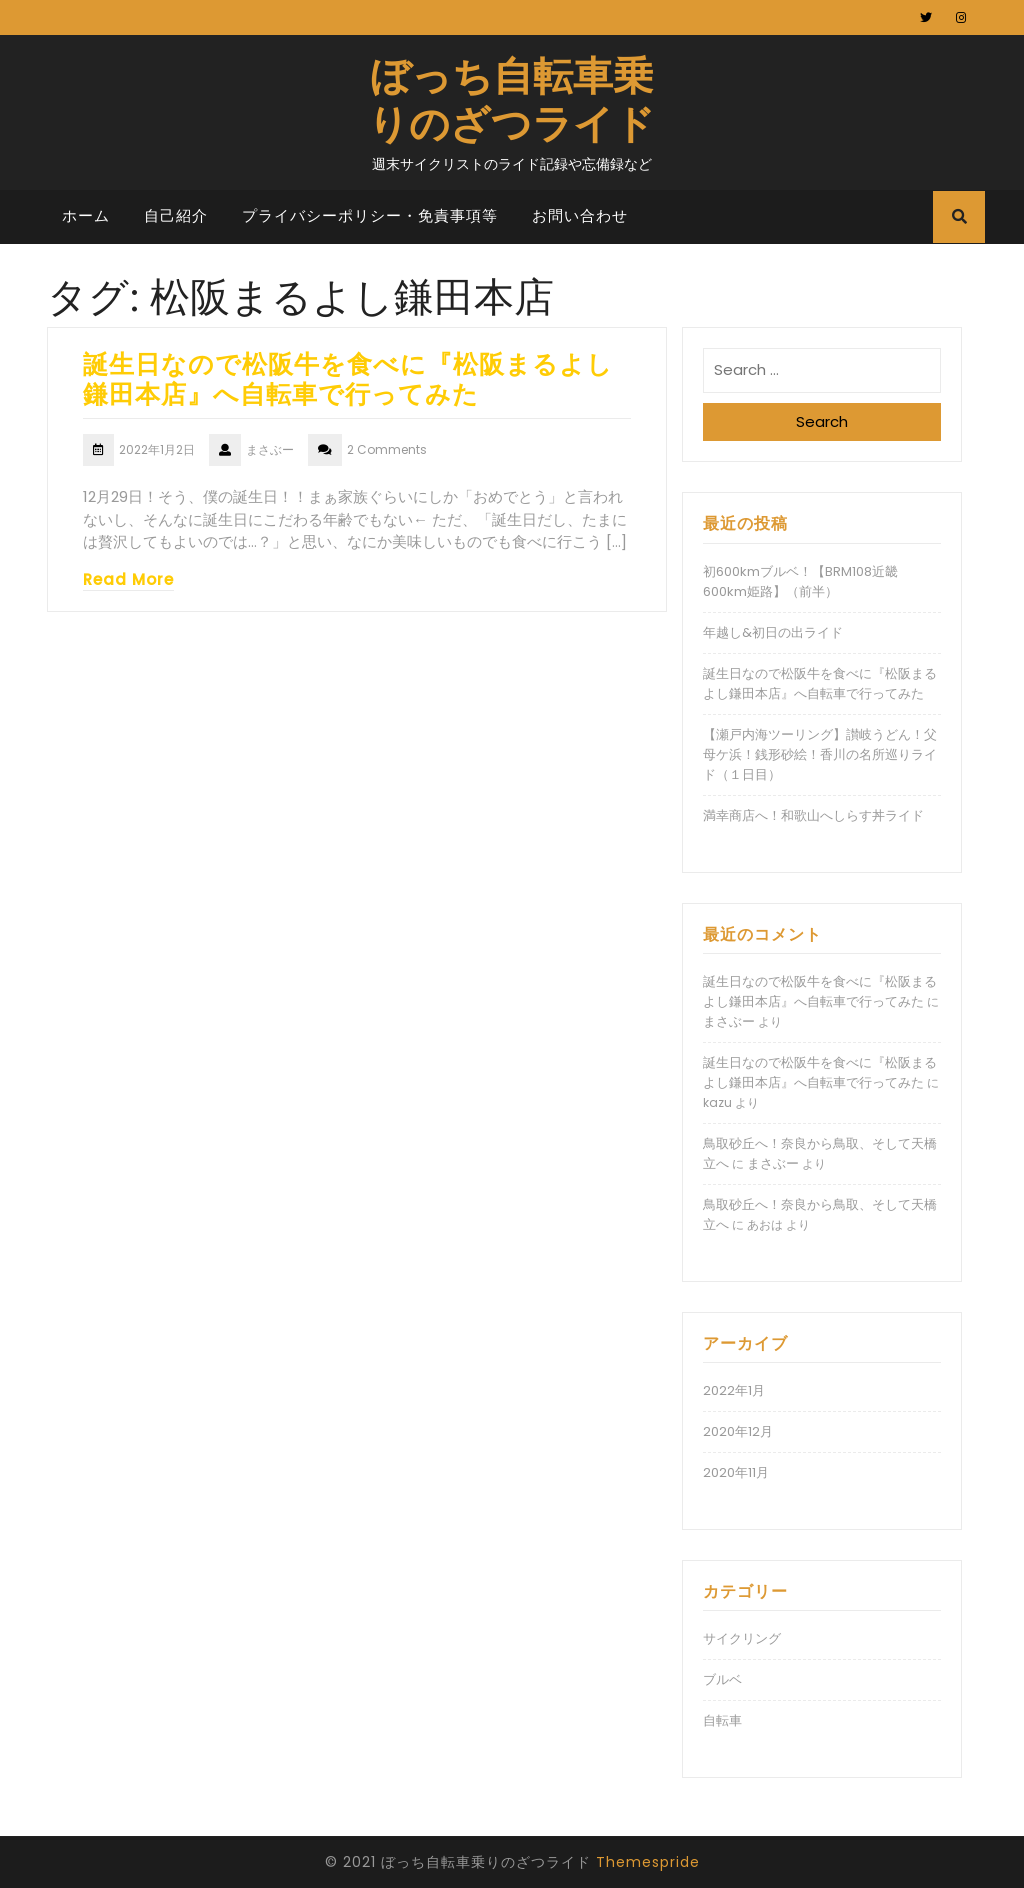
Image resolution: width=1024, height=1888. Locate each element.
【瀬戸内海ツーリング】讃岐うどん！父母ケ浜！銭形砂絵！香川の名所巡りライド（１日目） (820, 754)
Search (822, 421)
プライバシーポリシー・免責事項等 (370, 215)
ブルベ (722, 1679)
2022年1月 (734, 1390)
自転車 (722, 1720)
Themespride (648, 1862)
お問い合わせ (580, 215)
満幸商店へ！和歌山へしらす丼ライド (813, 815)
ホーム (86, 215)
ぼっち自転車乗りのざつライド (511, 97)
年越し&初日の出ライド (773, 632)
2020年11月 (736, 1472)
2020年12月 (738, 1431)
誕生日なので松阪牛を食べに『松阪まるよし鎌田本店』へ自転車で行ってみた (348, 377)
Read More (128, 579)
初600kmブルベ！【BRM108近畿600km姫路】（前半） (800, 581)
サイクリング (742, 1638)
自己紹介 (176, 215)
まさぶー (729, 1021)
